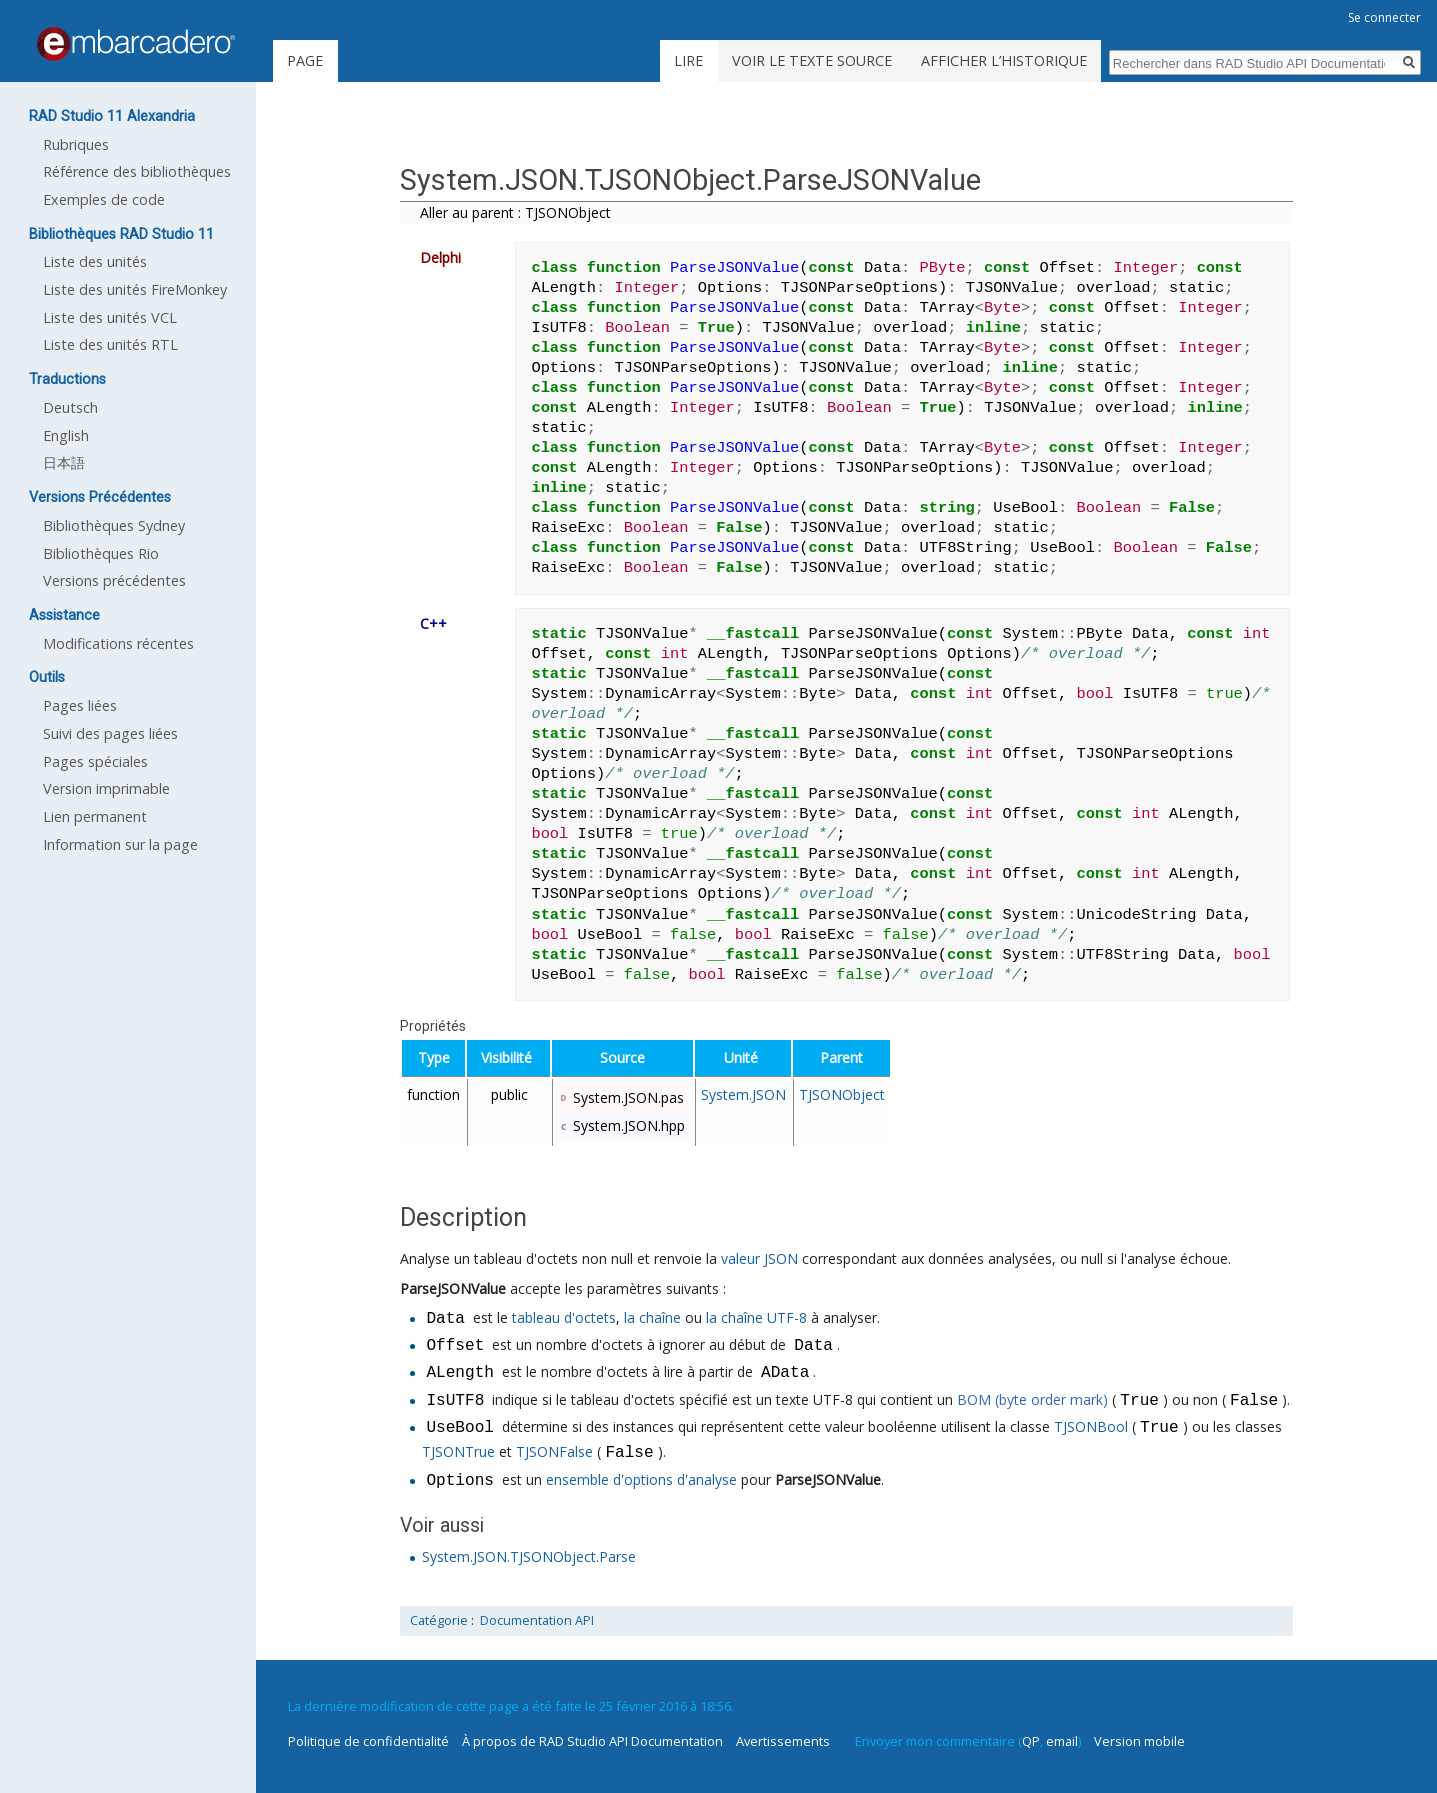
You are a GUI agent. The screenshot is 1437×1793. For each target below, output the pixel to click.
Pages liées (80, 705)
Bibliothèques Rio (101, 553)
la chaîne (652, 1319)
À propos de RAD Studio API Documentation (592, 1741)
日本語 (64, 462)
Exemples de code (104, 199)
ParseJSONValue (453, 1288)
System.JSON (743, 1094)
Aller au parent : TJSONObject (515, 212)
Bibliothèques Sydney (114, 525)
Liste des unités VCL (110, 317)
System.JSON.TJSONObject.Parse (529, 1556)
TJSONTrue (458, 1453)
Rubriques (76, 144)
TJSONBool (1091, 1428)
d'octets (590, 1319)
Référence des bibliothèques (137, 171)
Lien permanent (95, 816)
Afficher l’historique (1004, 60)
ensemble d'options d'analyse (641, 1481)
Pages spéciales (95, 761)
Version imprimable (106, 788)
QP (1031, 1741)
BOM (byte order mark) (1032, 1401)
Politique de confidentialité (368, 1741)
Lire (688, 60)
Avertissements (783, 1741)
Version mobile (1139, 1741)
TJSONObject (842, 1094)
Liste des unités (95, 261)
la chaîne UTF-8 (756, 1319)
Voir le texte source (812, 60)
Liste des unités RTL (110, 344)
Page (305, 60)
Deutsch (70, 407)
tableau (536, 1319)
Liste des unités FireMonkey (135, 289)
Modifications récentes (118, 643)
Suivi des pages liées (110, 733)
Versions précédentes (114, 580)
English (66, 435)
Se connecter (1384, 17)
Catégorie (439, 1620)
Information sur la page (120, 844)
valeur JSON (759, 1258)
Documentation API (537, 1620)
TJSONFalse (554, 1453)
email (1062, 1741)
